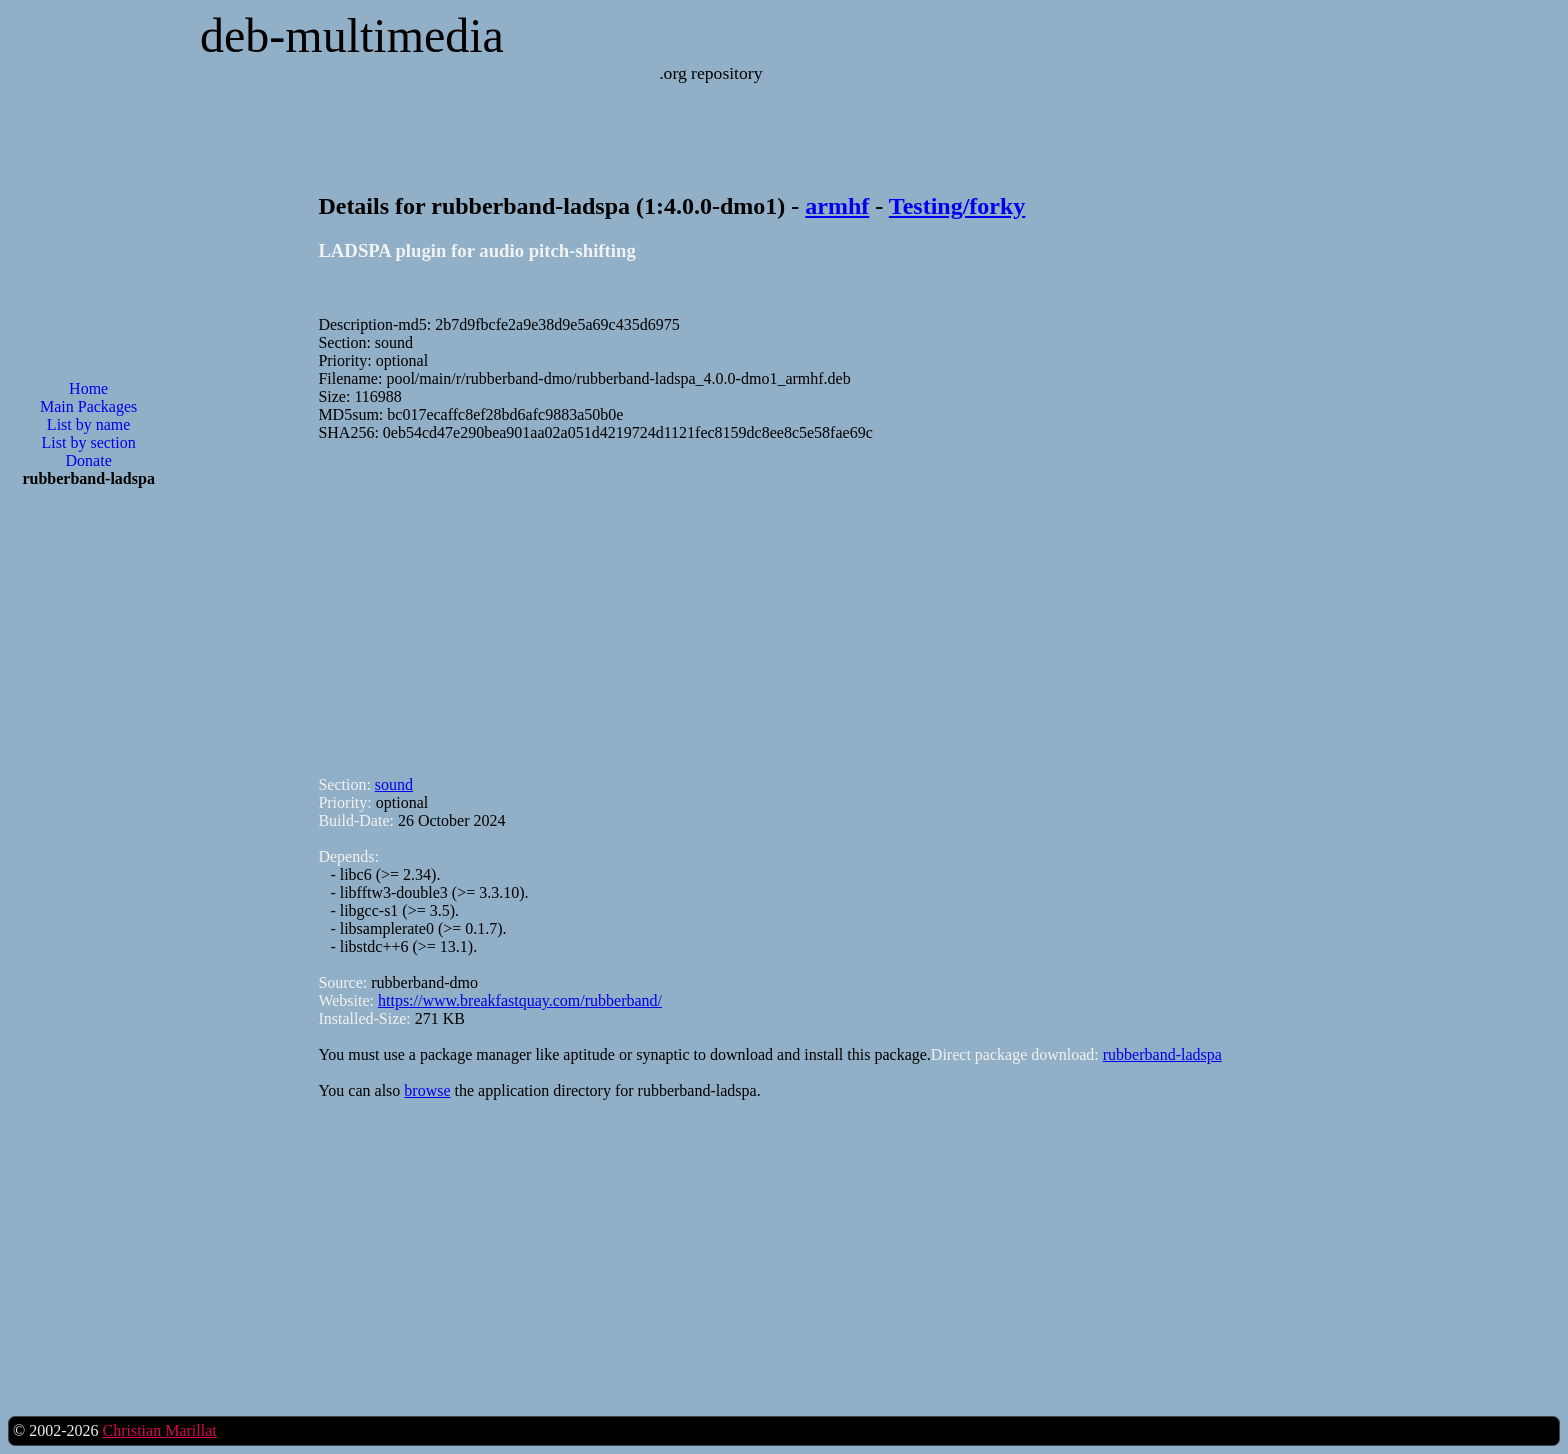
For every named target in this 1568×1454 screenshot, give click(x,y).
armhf (837, 206)
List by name (89, 424)
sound (394, 784)
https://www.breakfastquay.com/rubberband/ (520, 1000)
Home (88, 388)
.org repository (710, 73)
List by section (89, 442)
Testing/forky (957, 206)
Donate (89, 460)
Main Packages (88, 406)
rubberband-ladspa (1162, 1054)
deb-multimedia (352, 35)
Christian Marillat (159, 1430)
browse (427, 1090)
